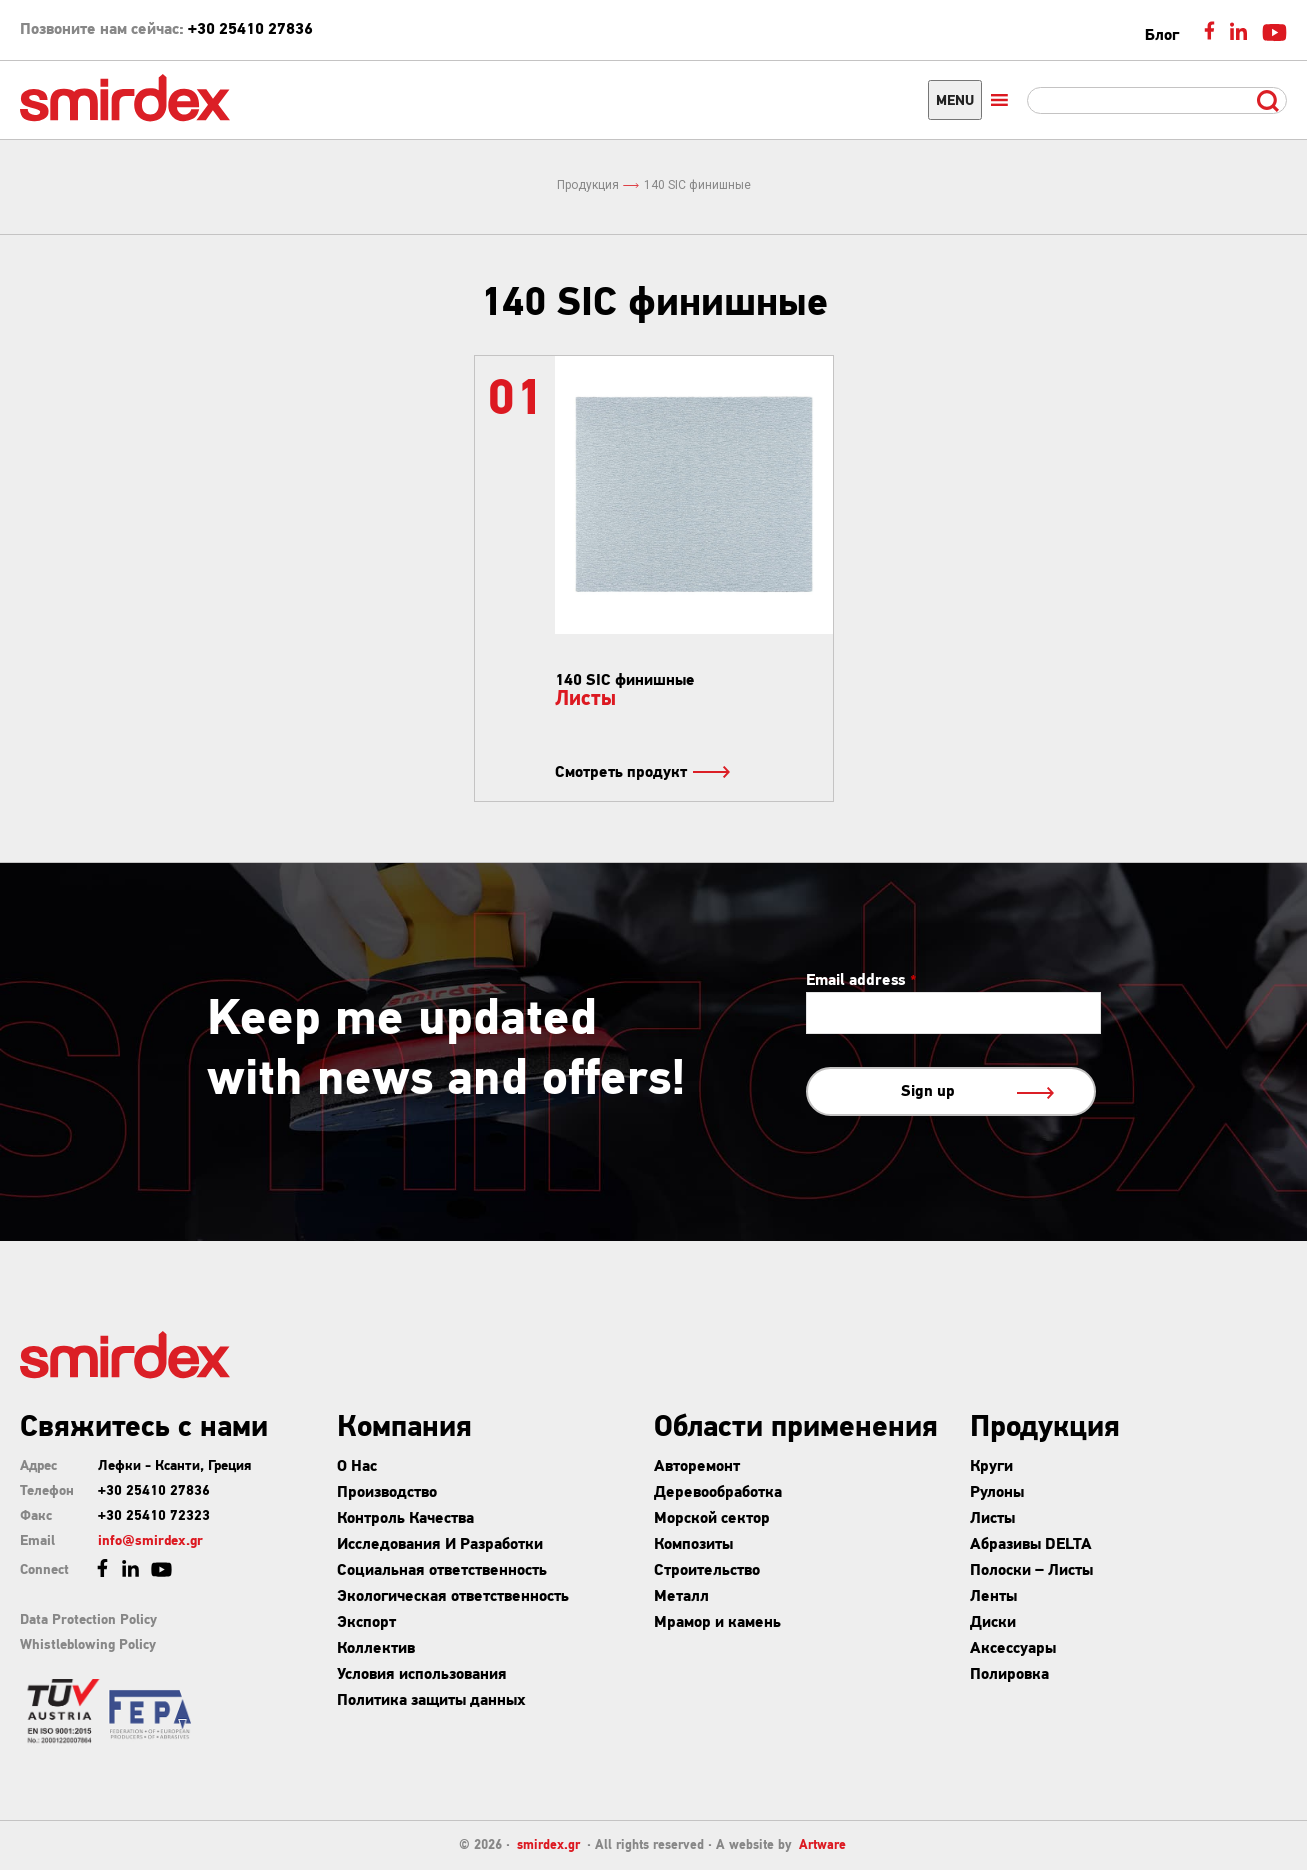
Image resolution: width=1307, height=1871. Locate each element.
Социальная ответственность (442, 1571)
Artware (822, 1845)
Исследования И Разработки (440, 1545)
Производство (387, 1493)
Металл (681, 1597)
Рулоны (997, 1493)
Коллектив (376, 1649)
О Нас (357, 1467)
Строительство (707, 1571)
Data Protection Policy (88, 1620)
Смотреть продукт (641, 773)
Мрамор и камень (717, 1623)
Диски (993, 1623)
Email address (861, 981)
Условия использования (422, 1675)
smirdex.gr (548, 1845)
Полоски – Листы (1031, 1571)
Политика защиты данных (431, 1701)
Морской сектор (712, 1519)
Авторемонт (697, 1467)
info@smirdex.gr (150, 1541)
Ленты (993, 1597)
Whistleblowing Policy (88, 1645)
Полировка (1009, 1675)
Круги (991, 1467)
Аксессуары (1013, 1649)
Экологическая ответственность (453, 1597)
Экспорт (366, 1623)
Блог (1162, 36)
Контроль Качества (405, 1519)
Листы (992, 1519)
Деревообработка (718, 1493)
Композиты (693, 1545)
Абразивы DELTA (1031, 1545)
